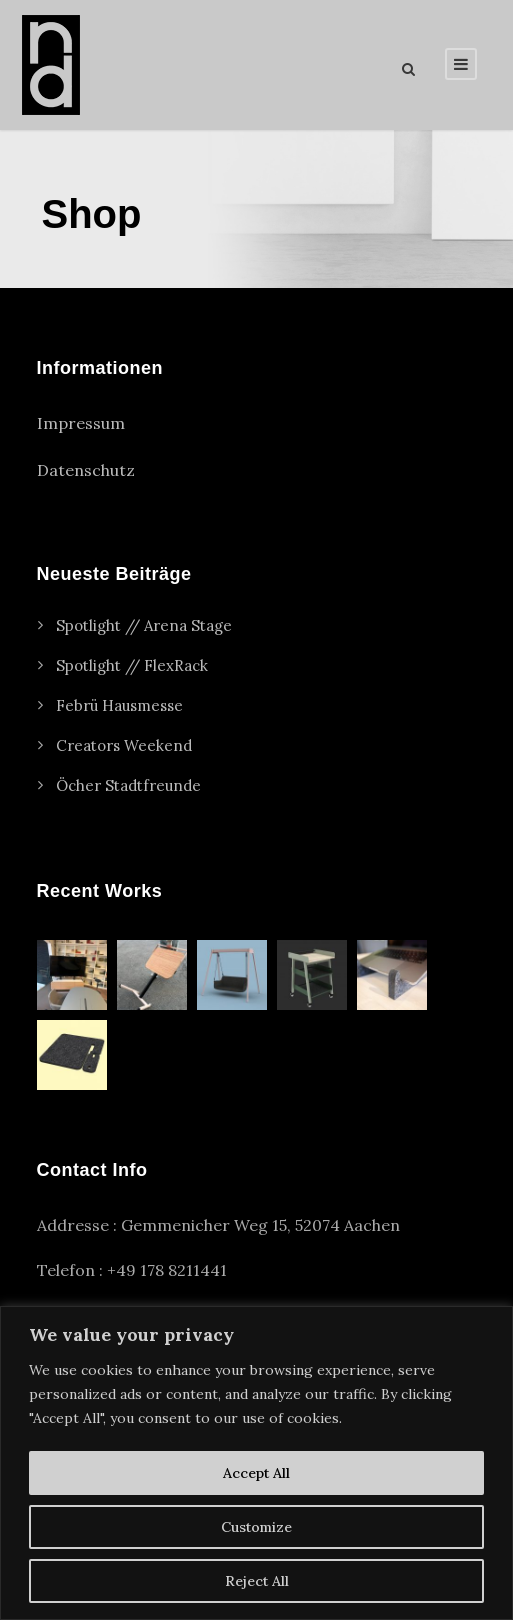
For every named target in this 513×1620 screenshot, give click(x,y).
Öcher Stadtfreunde (128, 785)
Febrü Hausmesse (119, 705)
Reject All (257, 1581)
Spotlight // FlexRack (132, 665)
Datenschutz (86, 470)
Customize (256, 1527)
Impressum (81, 423)
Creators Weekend (124, 745)
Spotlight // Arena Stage (144, 625)
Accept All (256, 1473)
